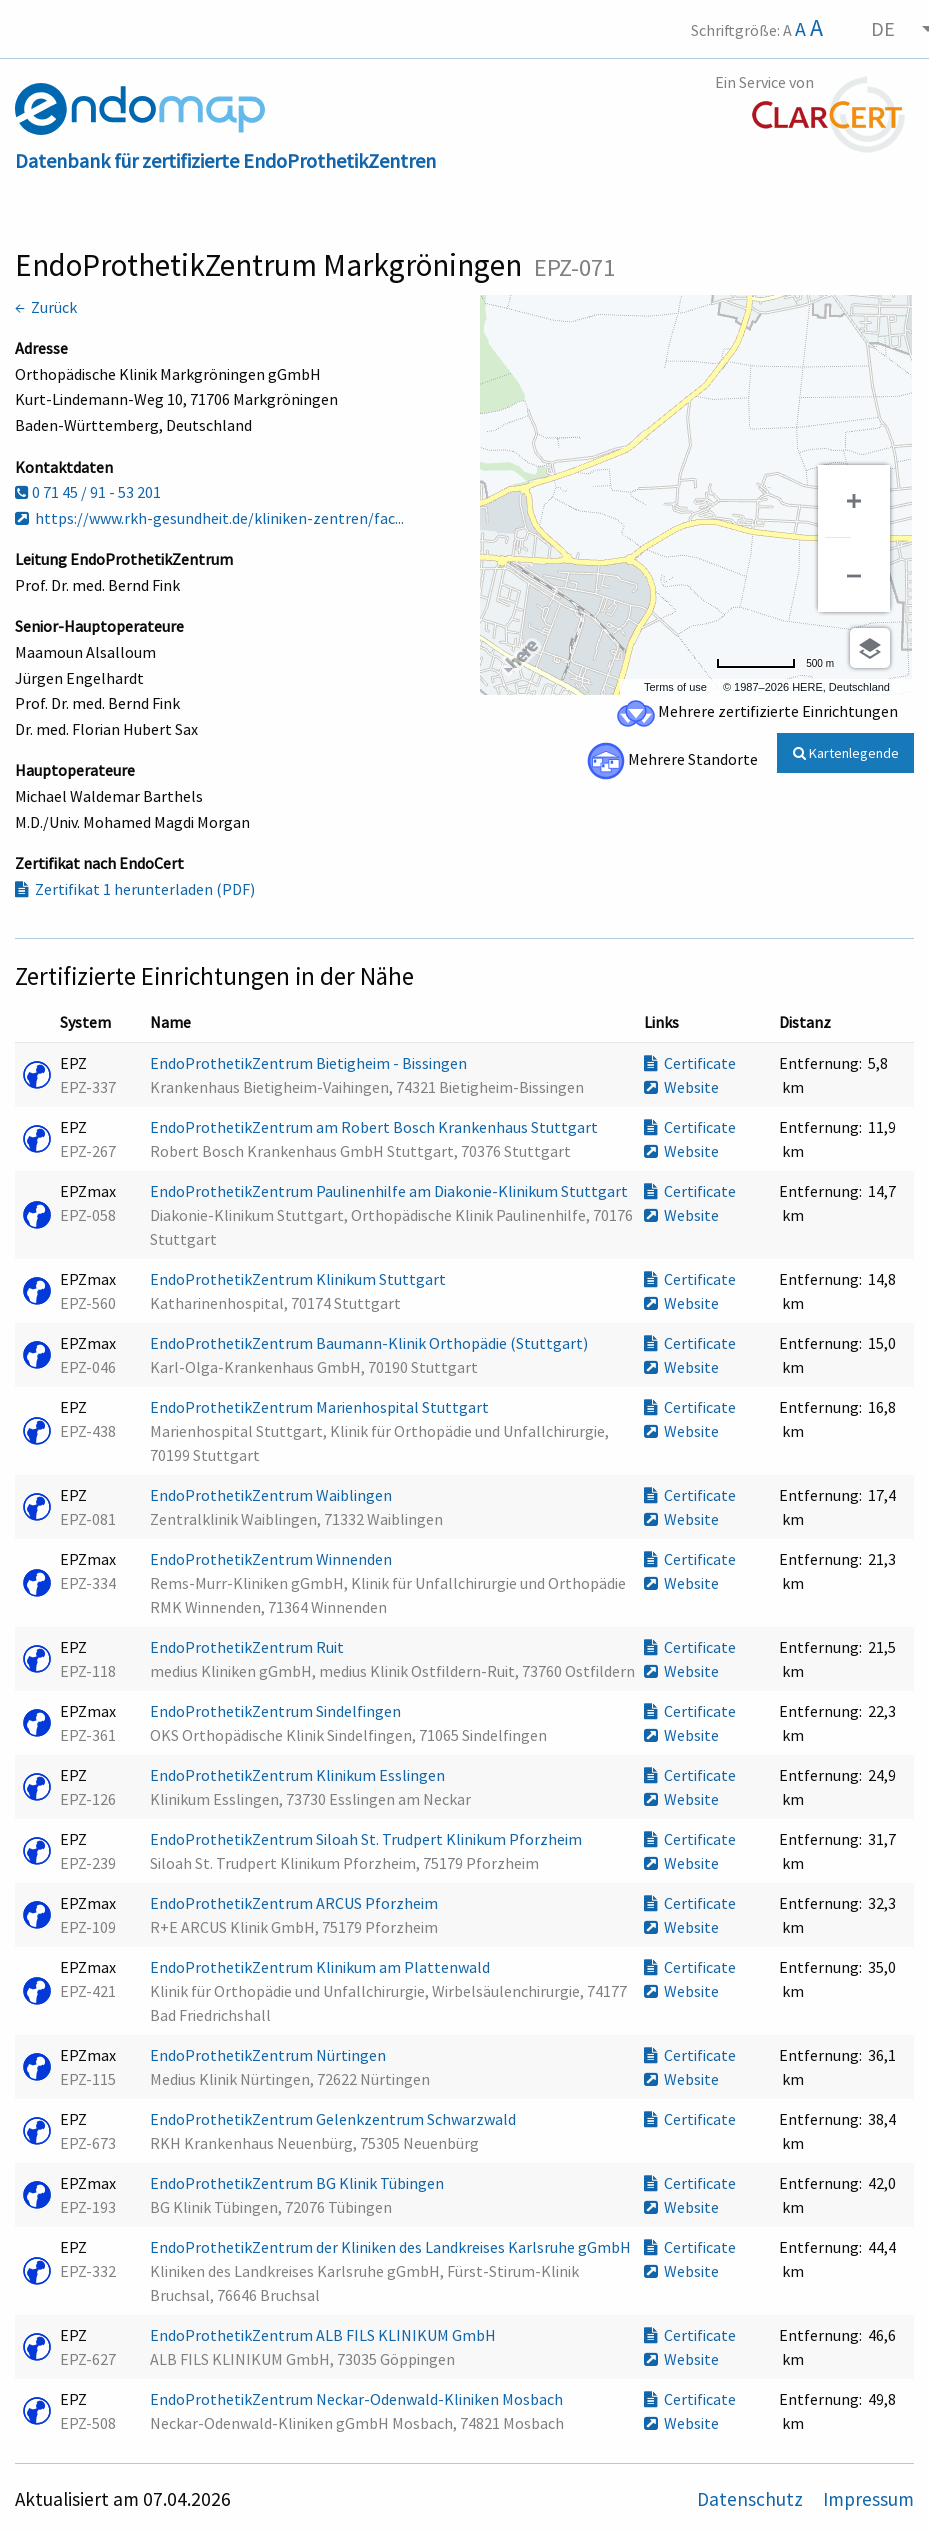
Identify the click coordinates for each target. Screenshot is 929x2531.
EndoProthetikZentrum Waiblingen (272, 1495)
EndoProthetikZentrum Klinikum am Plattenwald (321, 1967)
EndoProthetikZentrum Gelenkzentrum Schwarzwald (334, 2119)
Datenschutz (752, 2499)
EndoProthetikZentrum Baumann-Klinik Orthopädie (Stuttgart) (370, 1343)
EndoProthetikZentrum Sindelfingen (277, 1711)
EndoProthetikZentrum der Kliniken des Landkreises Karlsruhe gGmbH (392, 2247)
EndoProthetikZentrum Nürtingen (269, 2055)
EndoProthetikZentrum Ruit (248, 1647)
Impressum (868, 2499)
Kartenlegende (846, 753)
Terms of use (675, 687)
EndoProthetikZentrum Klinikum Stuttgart (299, 1279)
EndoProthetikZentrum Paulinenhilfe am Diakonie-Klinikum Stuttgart (390, 1191)
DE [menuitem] (883, 28)
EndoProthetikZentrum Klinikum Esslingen (299, 1775)
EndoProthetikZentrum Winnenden (272, 1559)
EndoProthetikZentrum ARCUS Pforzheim (295, 1903)
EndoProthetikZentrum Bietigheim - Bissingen (310, 1063)
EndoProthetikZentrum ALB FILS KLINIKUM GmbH (324, 2335)
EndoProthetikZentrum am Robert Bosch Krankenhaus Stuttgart (375, 1127)
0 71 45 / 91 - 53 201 (88, 492)
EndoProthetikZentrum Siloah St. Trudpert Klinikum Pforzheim (367, 1839)
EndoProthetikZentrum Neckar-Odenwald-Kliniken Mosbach (358, 2399)
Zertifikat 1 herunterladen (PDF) (135, 889)
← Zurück (46, 307)
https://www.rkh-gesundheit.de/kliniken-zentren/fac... (209, 518)
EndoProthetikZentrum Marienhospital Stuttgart (321, 1407)
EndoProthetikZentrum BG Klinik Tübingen (298, 2183)
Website (681, 1087)
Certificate (690, 1063)
